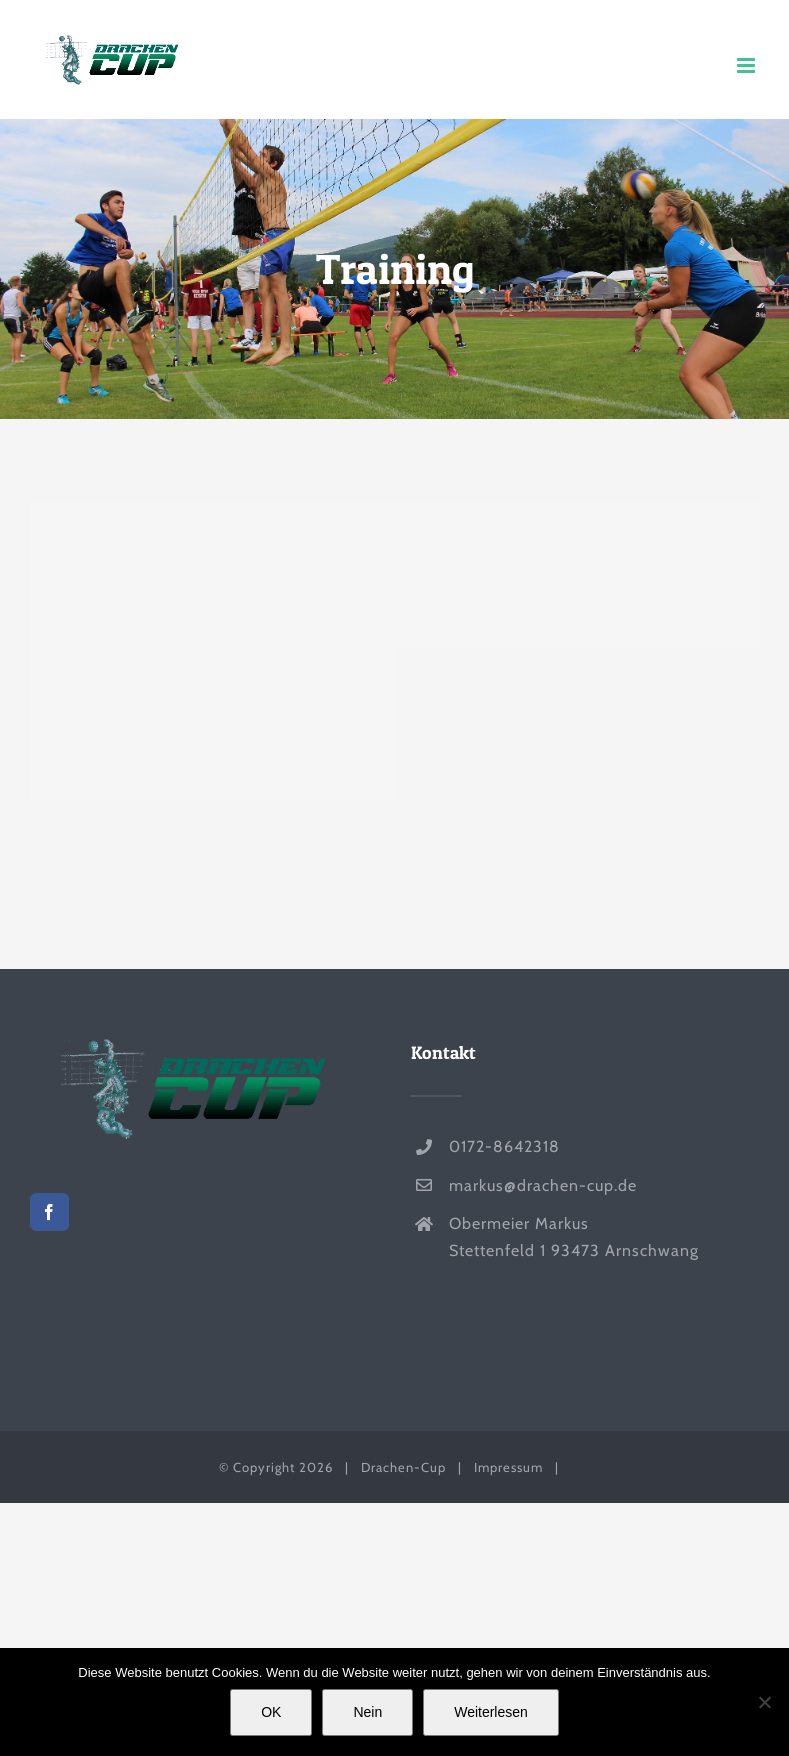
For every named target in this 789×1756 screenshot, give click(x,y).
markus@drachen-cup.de (543, 1185)
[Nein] (764, 1702)
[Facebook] (49, 1212)
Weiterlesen (491, 1712)
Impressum (508, 1467)
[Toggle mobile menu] (748, 65)
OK (271, 1712)
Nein (367, 1712)
